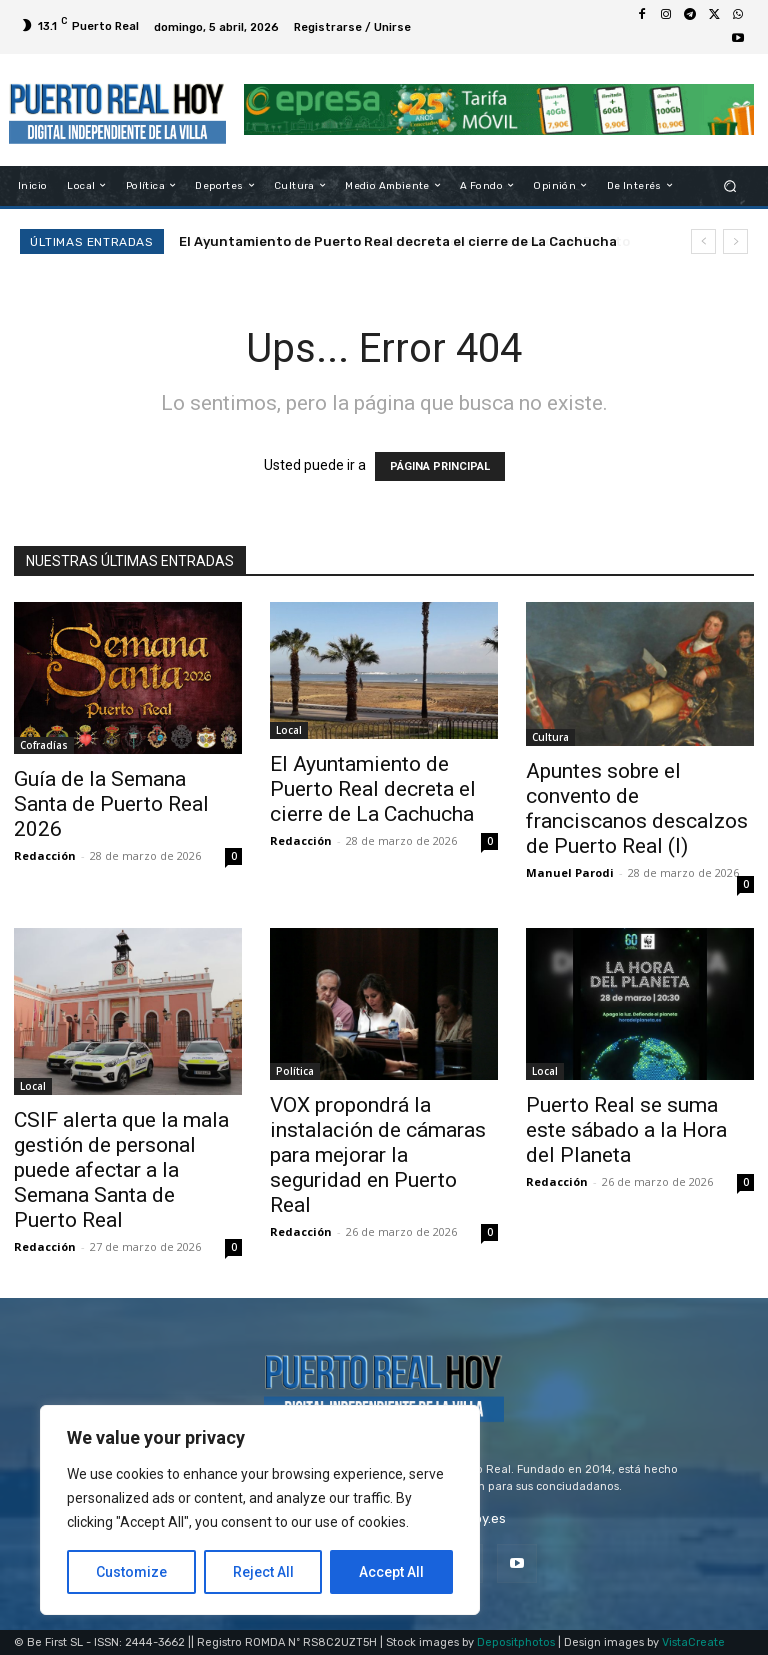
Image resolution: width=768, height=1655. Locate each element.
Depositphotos (516, 1642)
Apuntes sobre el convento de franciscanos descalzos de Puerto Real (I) (637, 808)
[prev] (703, 241)
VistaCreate (693, 1642)
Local (289, 730)
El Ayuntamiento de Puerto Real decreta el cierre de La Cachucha (398, 241)
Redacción (45, 855)
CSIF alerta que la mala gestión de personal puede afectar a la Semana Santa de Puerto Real (121, 1170)
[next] (735, 241)
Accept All (391, 1572)
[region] (260, 1510)
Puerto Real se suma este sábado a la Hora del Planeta (626, 1130)
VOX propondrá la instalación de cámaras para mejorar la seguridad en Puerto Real (378, 1155)
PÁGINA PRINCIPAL (440, 466)
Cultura (550, 737)
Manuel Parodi (570, 872)
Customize (131, 1572)
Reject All (263, 1572)
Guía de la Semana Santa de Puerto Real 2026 (111, 804)
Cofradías (44, 745)
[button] (730, 185)
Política (295, 1071)
